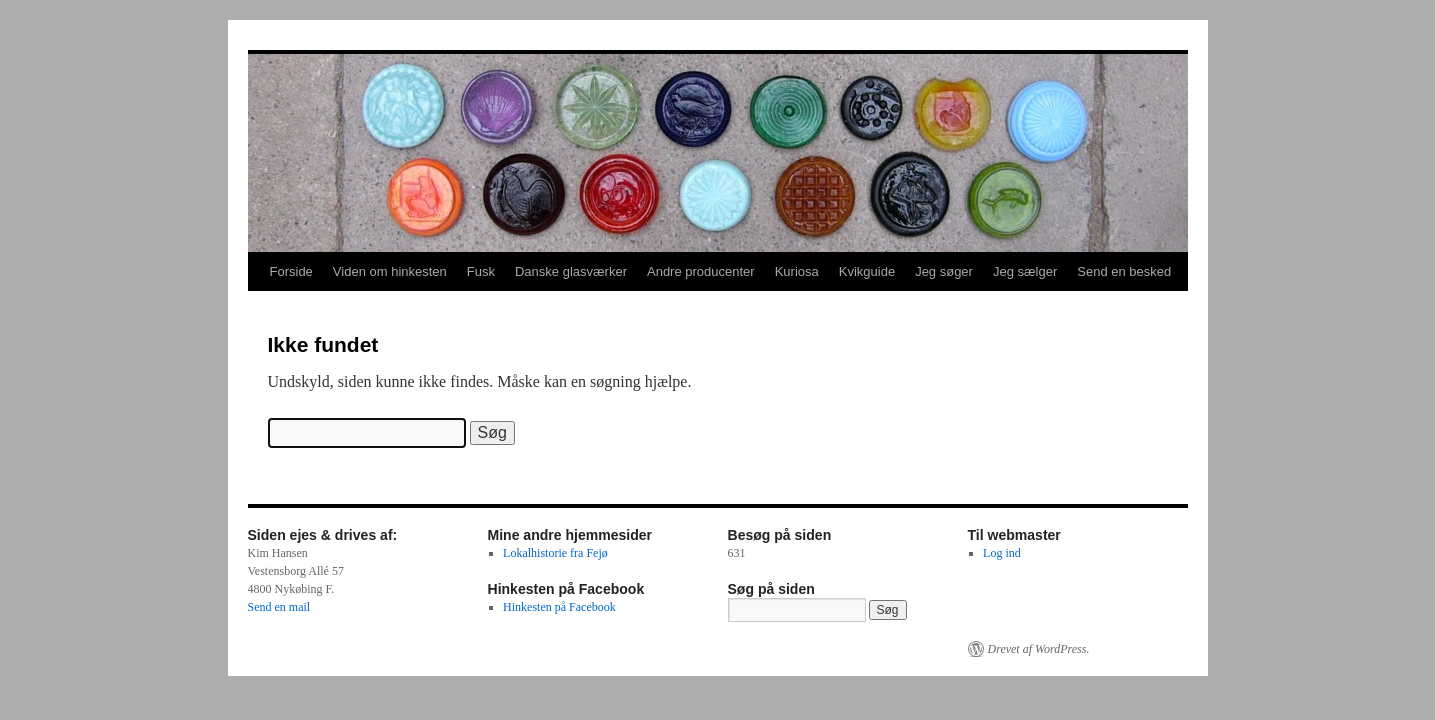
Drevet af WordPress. (1039, 649)
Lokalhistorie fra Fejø (555, 553)
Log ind (1002, 553)
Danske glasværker (571, 271)
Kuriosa (797, 271)
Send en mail (279, 607)
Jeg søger (944, 271)
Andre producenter (701, 271)
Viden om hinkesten (390, 271)
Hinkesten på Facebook (559, 607)
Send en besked (1124, 271)
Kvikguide (867, 271)
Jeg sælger (1025, 271)
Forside (291, 271)
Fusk (481, 271)
